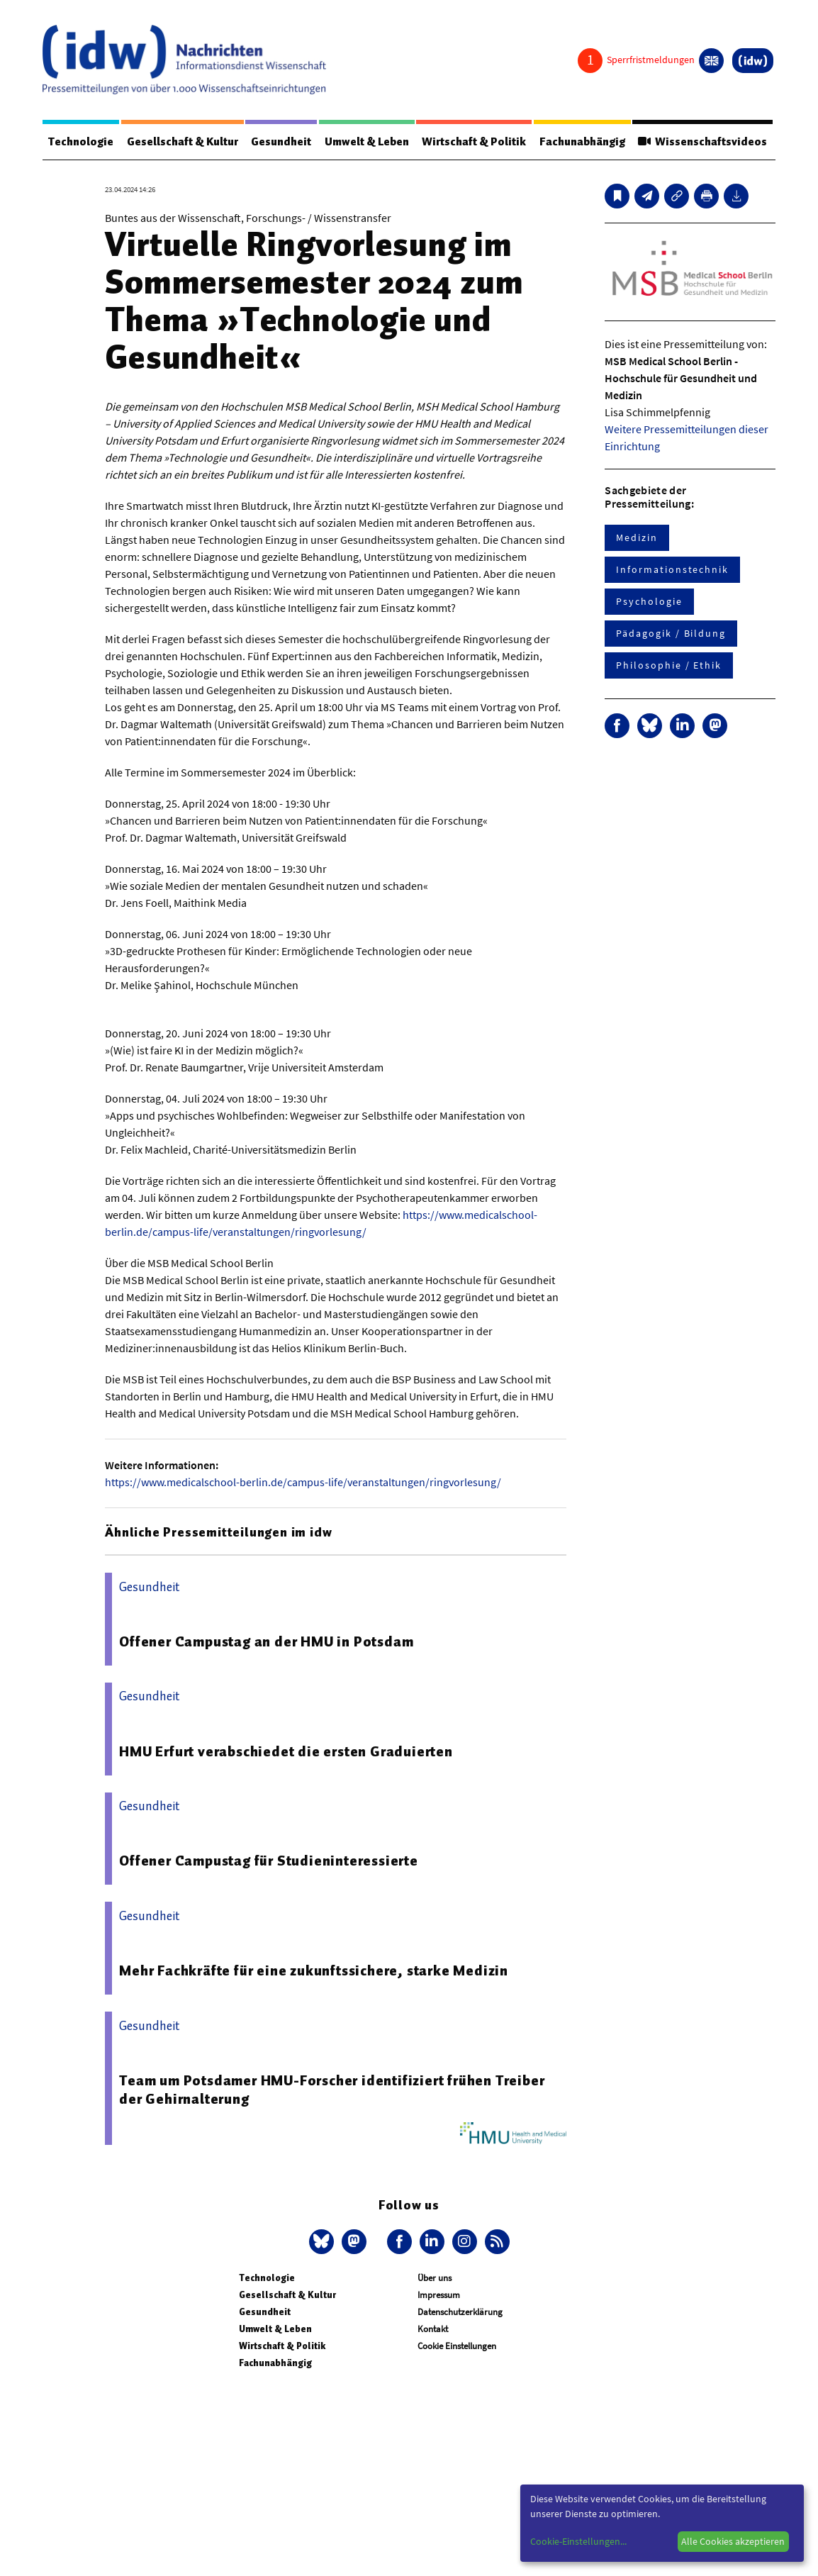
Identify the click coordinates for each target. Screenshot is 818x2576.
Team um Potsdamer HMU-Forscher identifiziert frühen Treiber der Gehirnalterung (331, 2089)
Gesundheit (281, 141)
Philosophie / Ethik (668, 665)
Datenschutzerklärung (460, 2312)
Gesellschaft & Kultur (182, 141)
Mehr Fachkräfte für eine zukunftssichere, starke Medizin (313, 1970)
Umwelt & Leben (367, 141)
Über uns (435, 2278)
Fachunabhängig (582, 141)
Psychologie (649, 601)
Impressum (439, 2295)
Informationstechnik (672, 569)
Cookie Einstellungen (457, 2346)
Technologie (80, 141)
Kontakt (433, 2329)
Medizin (636, 537)
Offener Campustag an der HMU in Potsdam (266, 1641)
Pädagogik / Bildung (670, 633)
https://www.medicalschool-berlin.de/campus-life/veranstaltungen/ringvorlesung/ (303, 1482)
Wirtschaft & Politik (474, 141)
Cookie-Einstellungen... (578, 2541)
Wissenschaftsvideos (702, 141)
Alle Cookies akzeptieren (733, 2541)
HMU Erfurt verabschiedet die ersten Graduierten (286, 1751)
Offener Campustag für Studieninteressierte (268, 1860)
